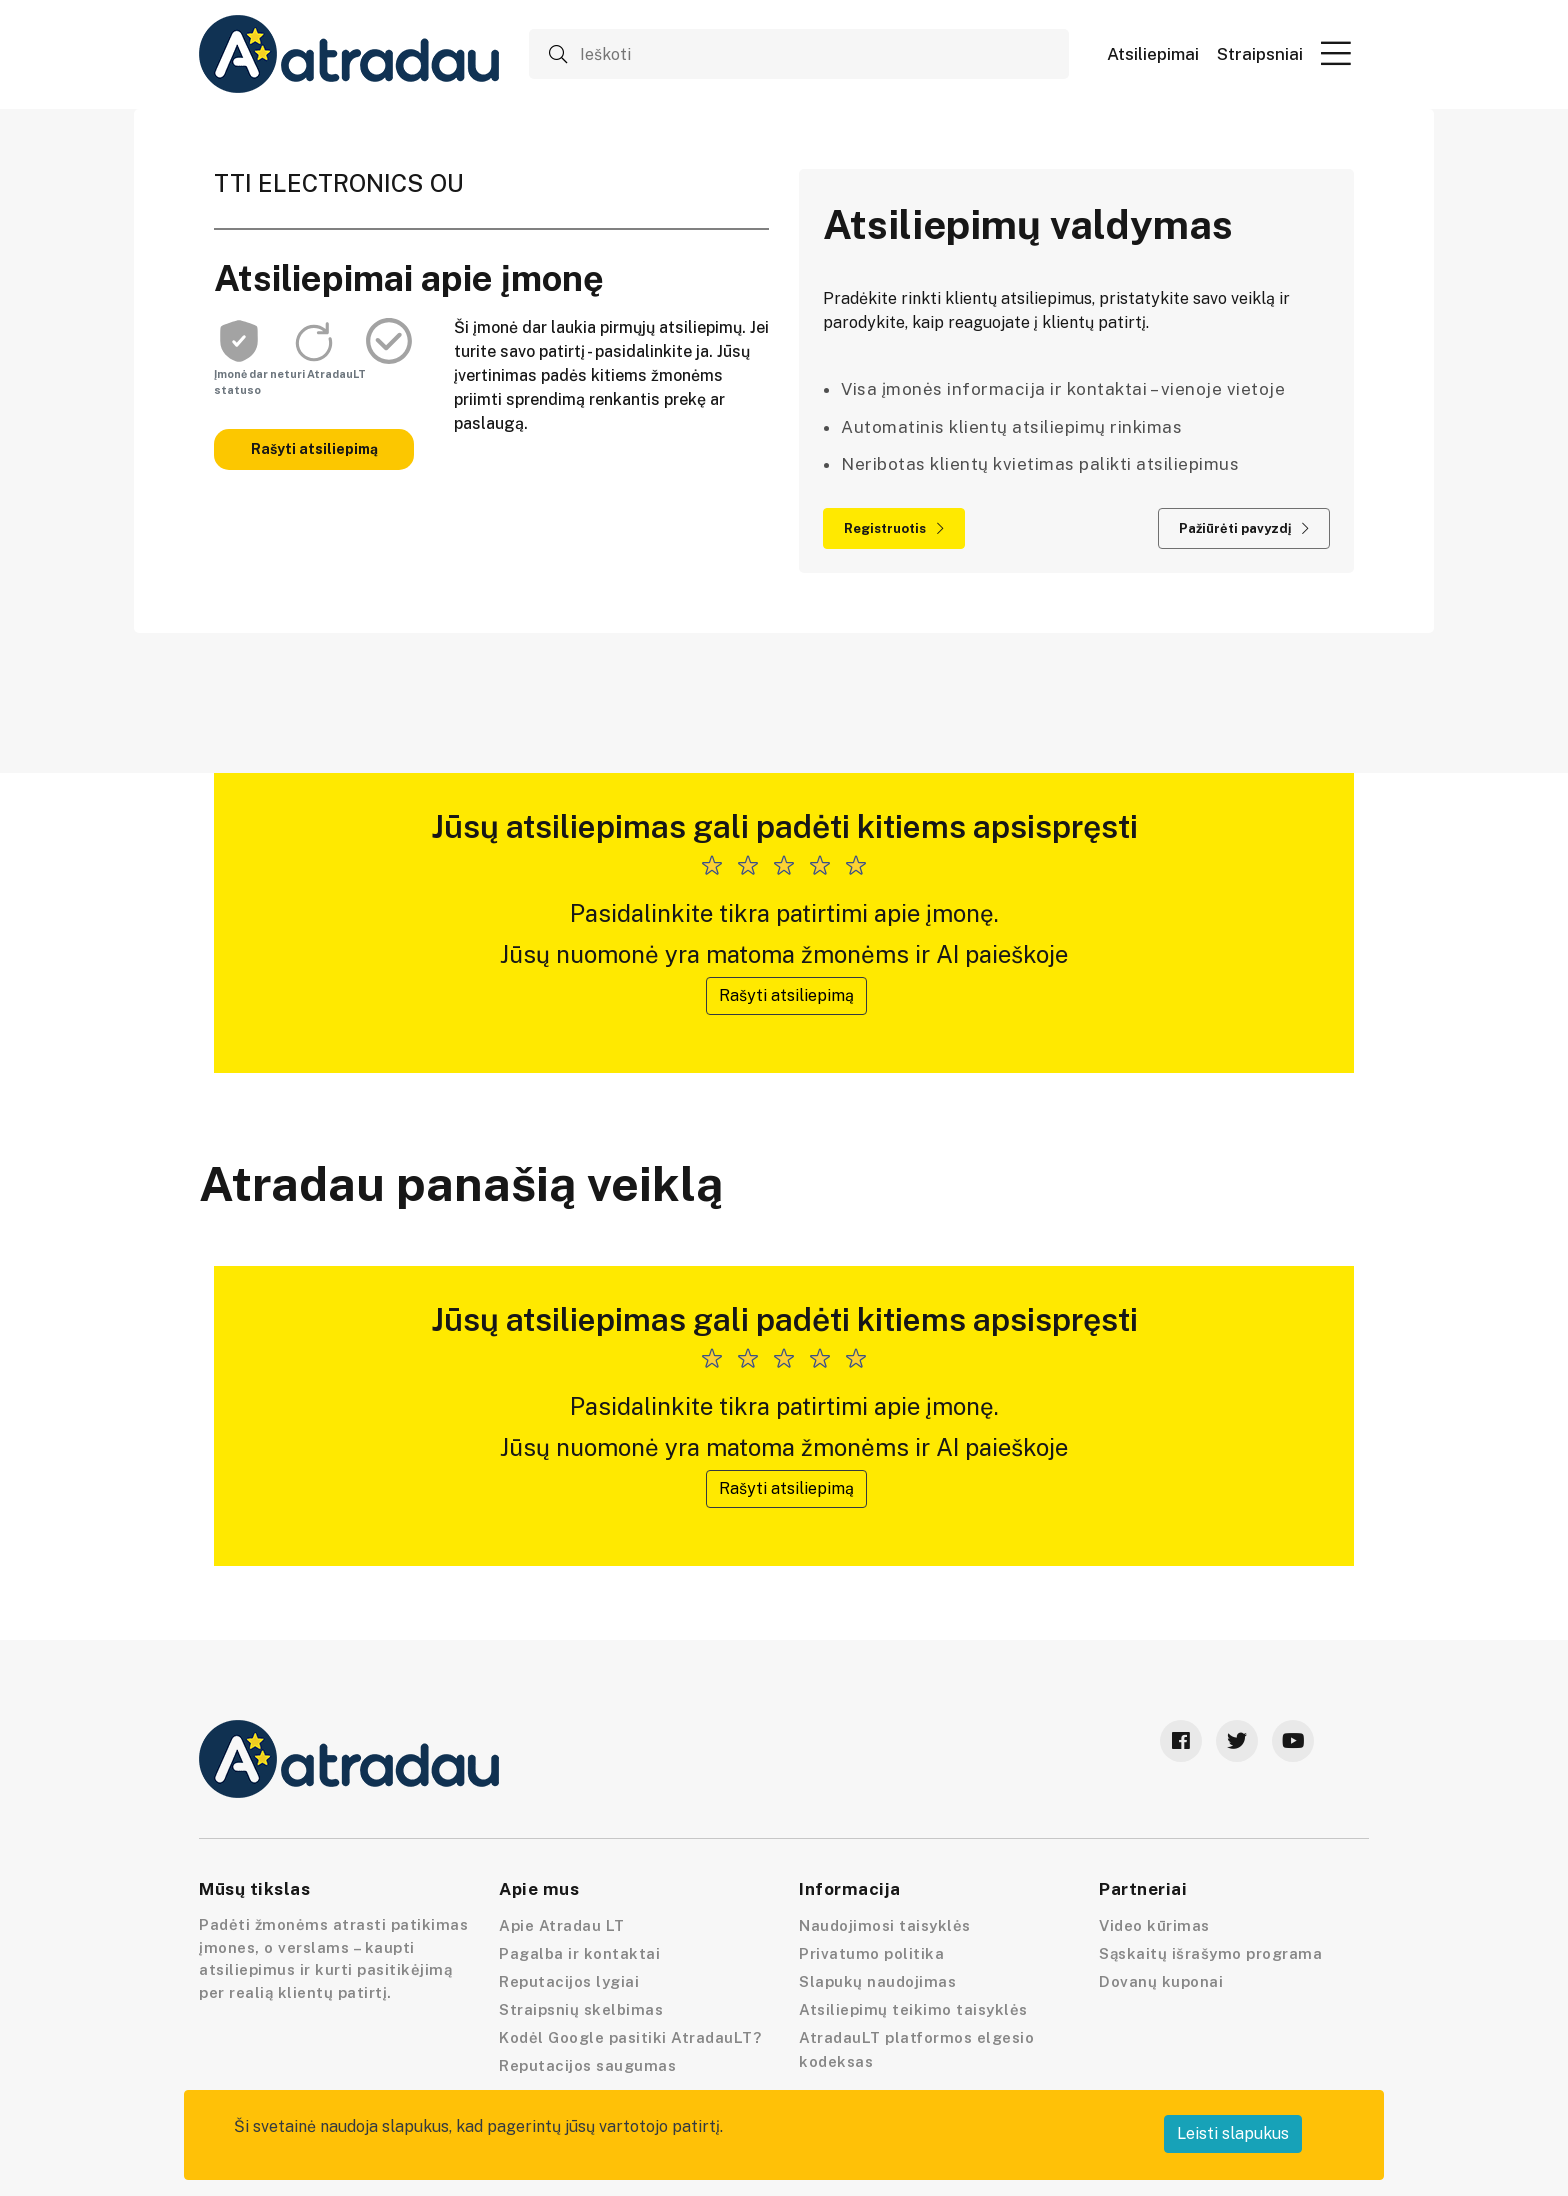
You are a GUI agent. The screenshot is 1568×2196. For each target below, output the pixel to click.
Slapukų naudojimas (877, 1981)
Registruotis (894, 528)
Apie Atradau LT (562, 1925)
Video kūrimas (1154, 1925)
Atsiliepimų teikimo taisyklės (913, 2009)
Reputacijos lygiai (569, 1981)
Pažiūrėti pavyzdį (1244, 528)
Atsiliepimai (1153, 54)
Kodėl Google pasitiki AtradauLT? (630, 2037)
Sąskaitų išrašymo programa (1210, 1953)
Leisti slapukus (1233, 2133)
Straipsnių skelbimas (581, 2009)
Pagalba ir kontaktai (579, 1953)
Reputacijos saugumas (587, 2065)
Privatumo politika (871, 1953)
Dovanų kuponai (1161, 1981)
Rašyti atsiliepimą (314, 449)
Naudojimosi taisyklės (885, 1925)
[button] (1336, 53)
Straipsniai (1260, 54)
